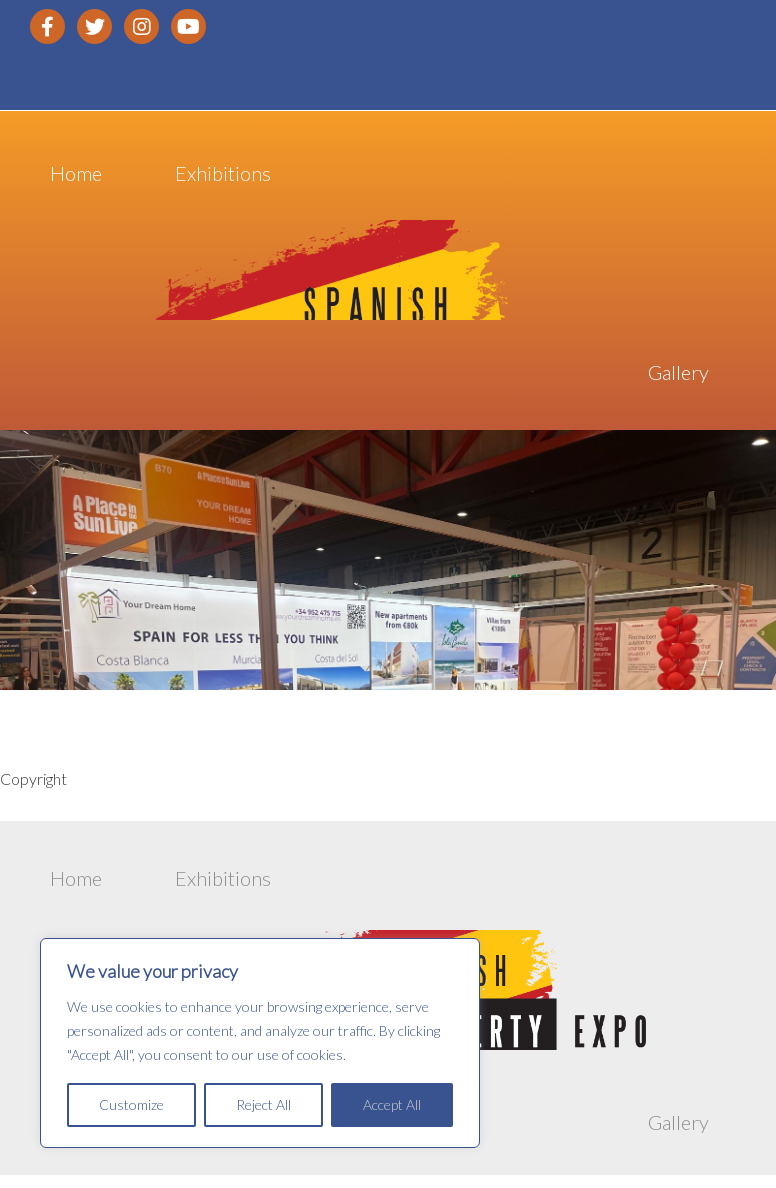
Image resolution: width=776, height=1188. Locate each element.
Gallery (678, 376)
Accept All (392, 1104)
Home (76, 176)
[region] (260, 1043)
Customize (131, 1104)
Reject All (263, 1104)
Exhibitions (223, 176)
